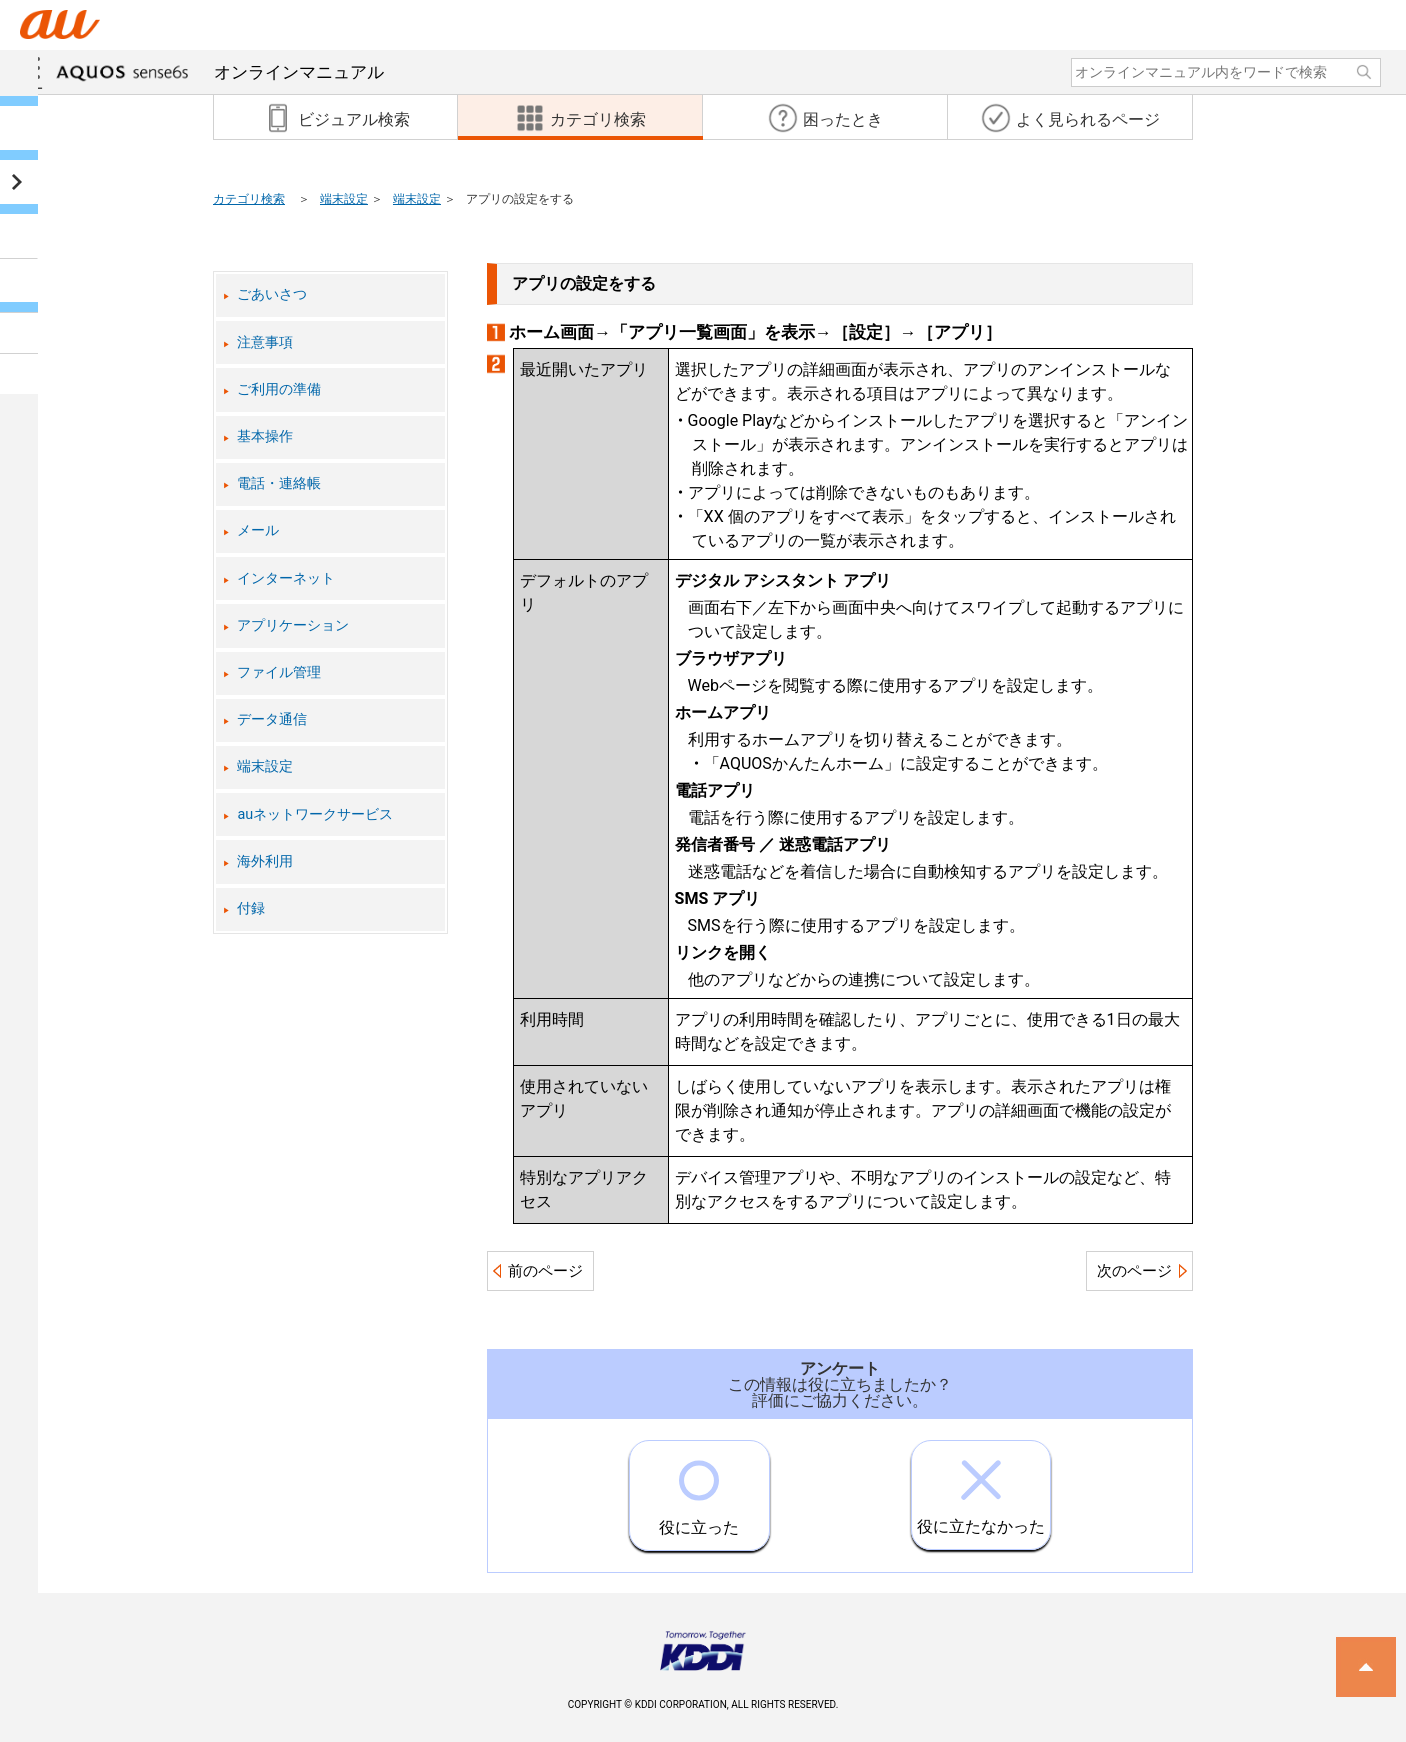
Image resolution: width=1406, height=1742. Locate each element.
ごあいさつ (272, 294)
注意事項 (265, 342)
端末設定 (344, 199)
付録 (251, 908)
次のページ (1134, 1271)
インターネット (286, 578)
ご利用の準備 (279, 389)
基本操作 (265, 436)
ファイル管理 (279, 672)
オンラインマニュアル (220, 72)
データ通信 (272, 719)
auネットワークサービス (315, 814)
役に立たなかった (981, 1488)
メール (258, 530)
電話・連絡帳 (279, 483)
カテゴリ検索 (249, 199)
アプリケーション (293, 625)
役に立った (699, 1489)
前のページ (545, 1271)
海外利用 (265, 861)
